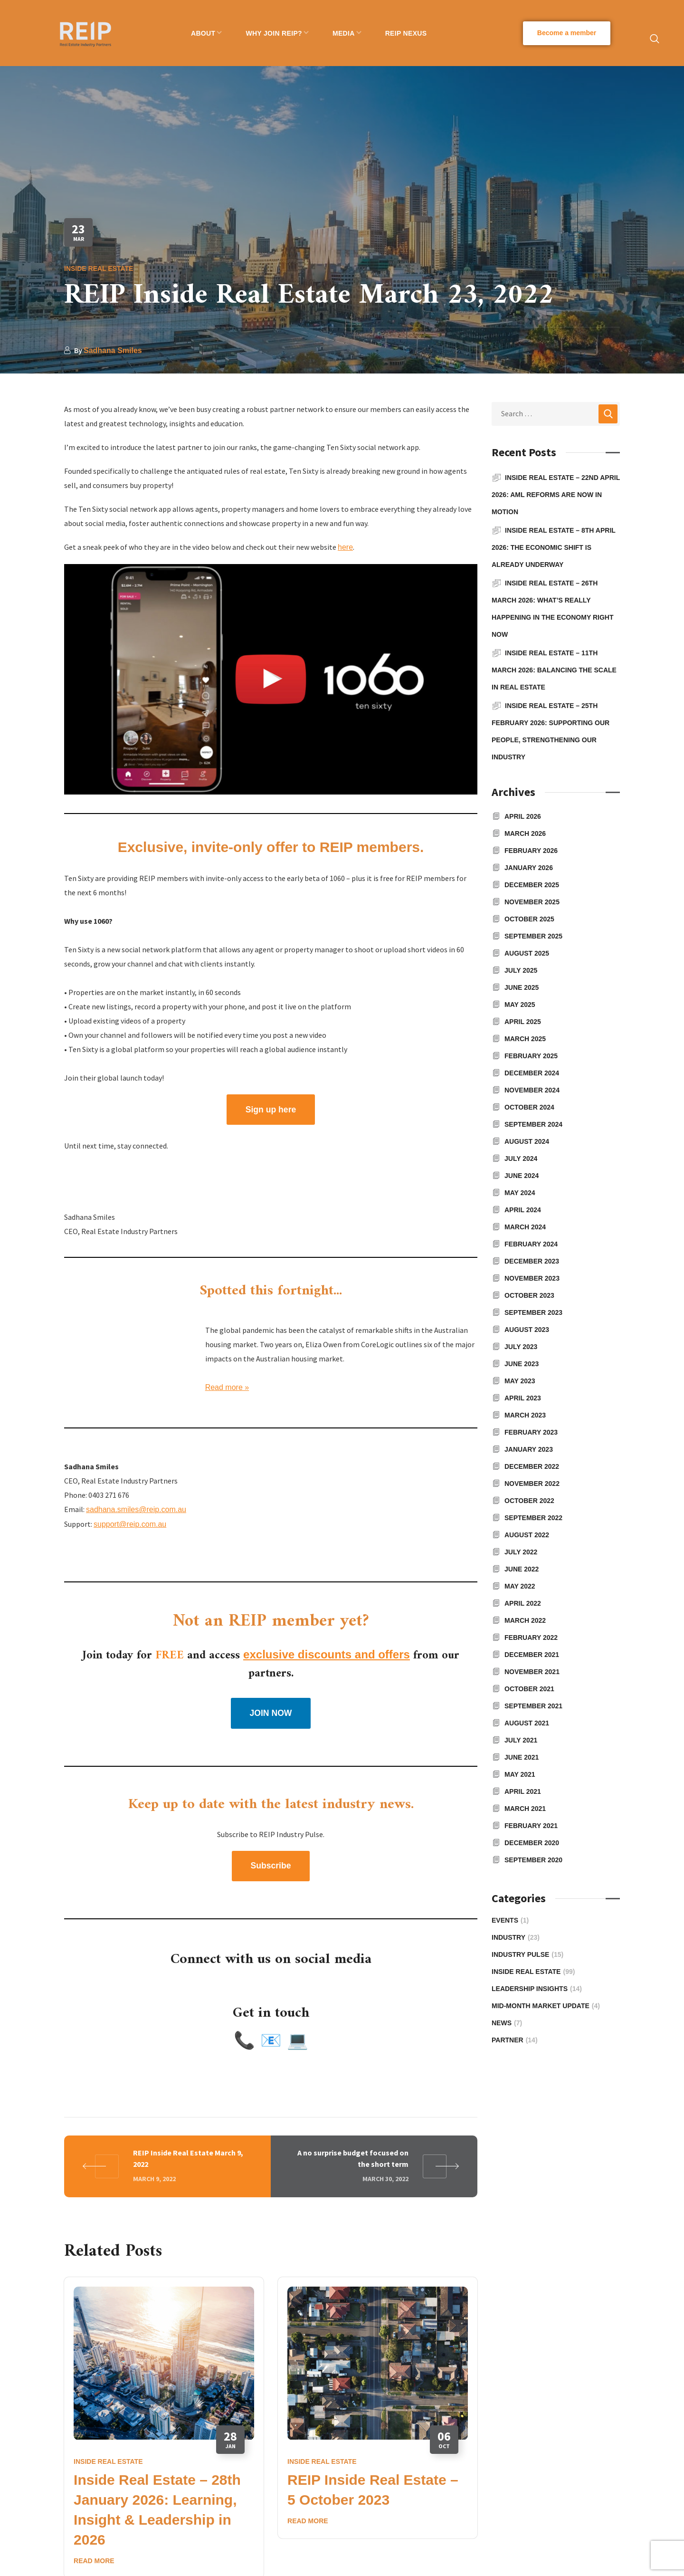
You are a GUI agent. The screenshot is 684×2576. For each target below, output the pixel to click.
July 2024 (520, 1158)
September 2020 (533, 1860)
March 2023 (525, 1415)
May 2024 (519, 1193)
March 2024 (525, 1227)
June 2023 (521, 1364)
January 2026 (528, 867)
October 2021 (529, 1689)
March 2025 (525, 1039)
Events (510, 1920)
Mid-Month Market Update (546, 2006)
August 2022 (526, 1535)
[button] (566, 33)
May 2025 (519, 1004)
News (507, 2023)
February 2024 (531, 1244)
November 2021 (532, 1672)
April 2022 (522, 1603)
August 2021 (526, 1723)
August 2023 (526, 1329)
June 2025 (521, 987)
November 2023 (532, 1278)
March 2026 (525, 833)
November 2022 (532, 1483)
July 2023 (520, 1346)
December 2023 (531, 1261)
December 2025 (531, 885)
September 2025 (533, 936)
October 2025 (529, 919)
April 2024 (522, 1210)
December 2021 (531, 1654)
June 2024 (521, 1175)
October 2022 (529, 1500)
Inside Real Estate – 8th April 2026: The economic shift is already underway (554, 547)
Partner (515, 2040)
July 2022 (520, 1552)
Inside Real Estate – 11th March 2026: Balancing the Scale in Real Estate (554, 670)
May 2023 (519, 1381)
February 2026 (531, 850)
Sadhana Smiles (113, 350)
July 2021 (520, 1740)
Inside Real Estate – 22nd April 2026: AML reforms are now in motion (556, 495)
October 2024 (529, 1107)
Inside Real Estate (98, 268)
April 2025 (522, 1021)
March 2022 (525, 1620)
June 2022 (521, 1569)
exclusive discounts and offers (326, 1654)
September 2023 (533, 1312)
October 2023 (529, 1295)
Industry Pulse (527, 1954)
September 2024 (533, 1124)
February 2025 (531, 1056)
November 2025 (532, 902)
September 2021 (533, 1706)
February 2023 (531, 1432)
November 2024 (532, 1090)
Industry (516, 1937)
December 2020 (531, 1843)
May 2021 (519, 1774)
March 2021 (525, 1808)
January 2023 (528, 1449)
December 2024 (531, 1073)
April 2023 (522, 1398)
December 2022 (531, 1466)
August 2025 (526, 953)
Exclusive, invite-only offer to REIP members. (271, 847)
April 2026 (522, 816)
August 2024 (526, 1141)
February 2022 (531, 1637)
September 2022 (533, 1518)
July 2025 (520, 970)
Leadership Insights (537, 1988)
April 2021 (522, 1791)
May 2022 (519, 1586)
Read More (94, 2561)
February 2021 (531, 1825)
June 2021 (521, 1757)
